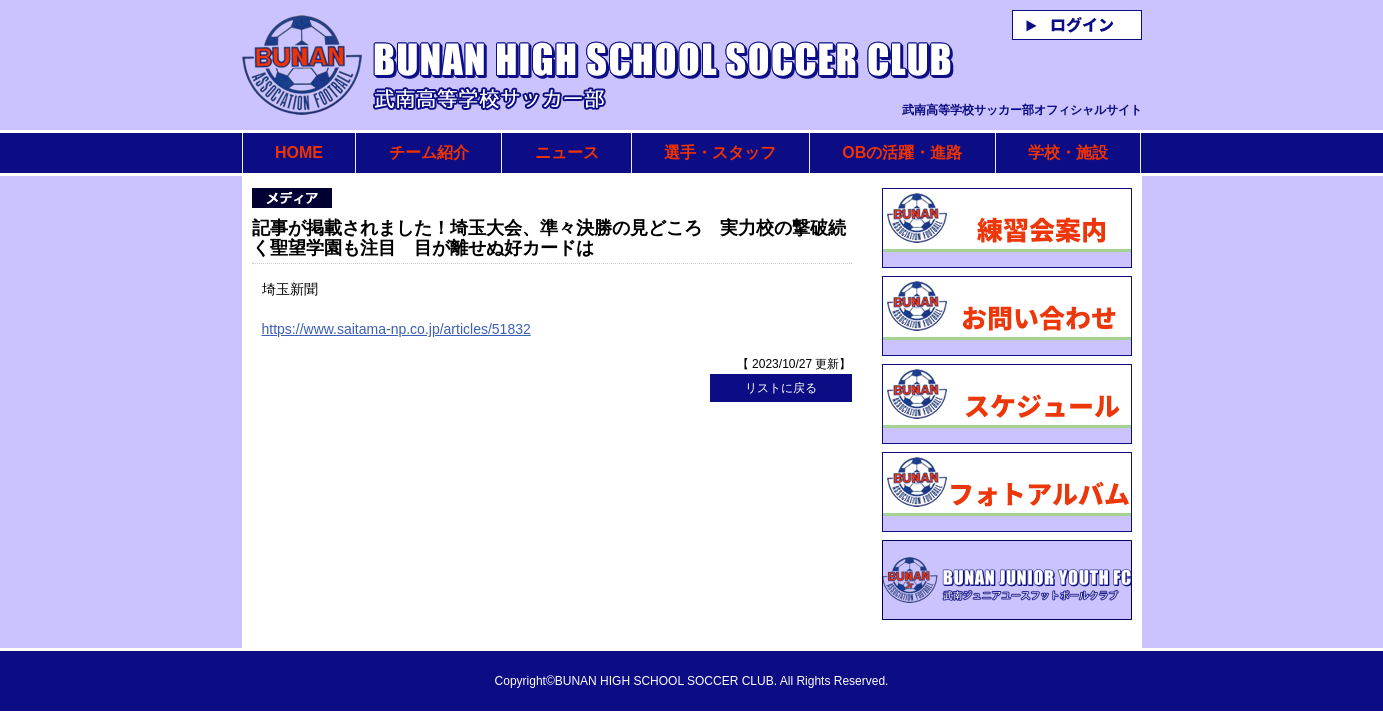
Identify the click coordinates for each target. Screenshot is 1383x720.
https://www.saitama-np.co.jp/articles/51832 (396, 329)
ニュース (567, 152)
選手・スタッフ (720, 152)
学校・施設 (1068, 152)
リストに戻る (781, 388)
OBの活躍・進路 (902, 152)
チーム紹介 (429, 152)
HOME (299, 152)
